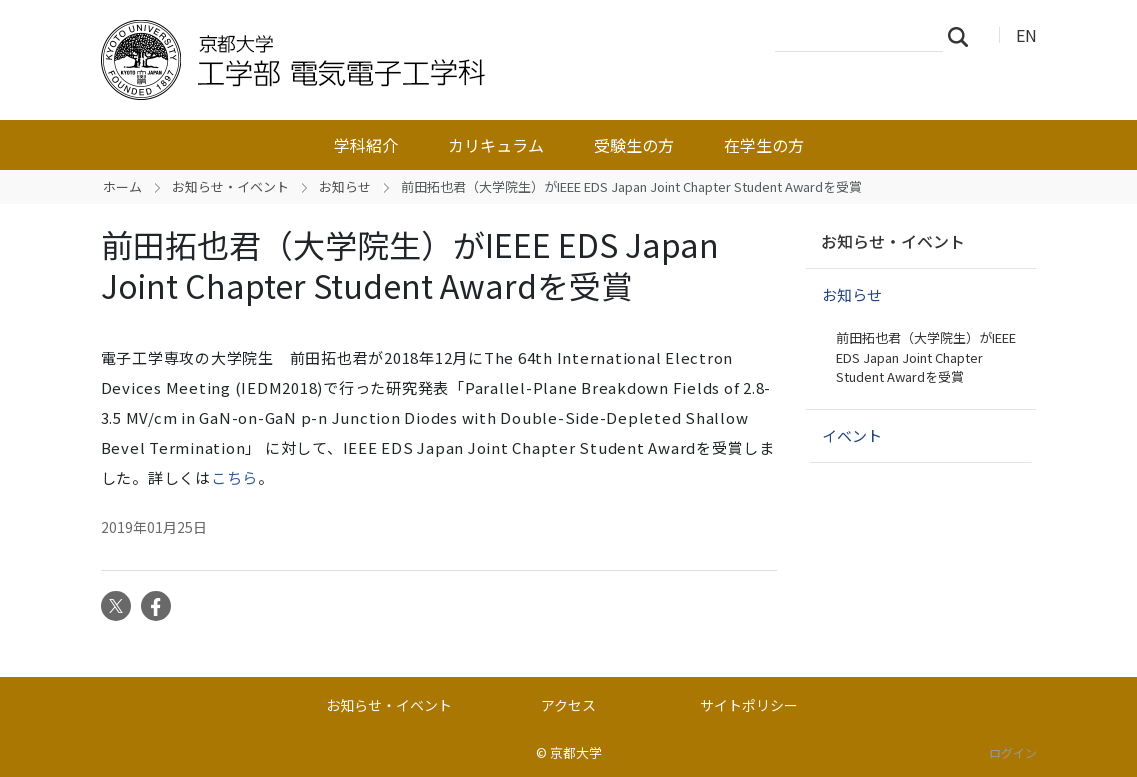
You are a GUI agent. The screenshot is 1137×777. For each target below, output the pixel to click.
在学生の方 (764, 145)
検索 (964, 36)
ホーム (122, 186)
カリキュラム (496, 145)
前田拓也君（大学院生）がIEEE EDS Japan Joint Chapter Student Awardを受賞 (926, 357)
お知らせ (345, 186)
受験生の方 (634, 145)
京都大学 (576, 752)
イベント (852, 435)
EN (1026, 35)
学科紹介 (366, 145)
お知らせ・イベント (230, 186)
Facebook (156, 606)
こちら (234, 477)
